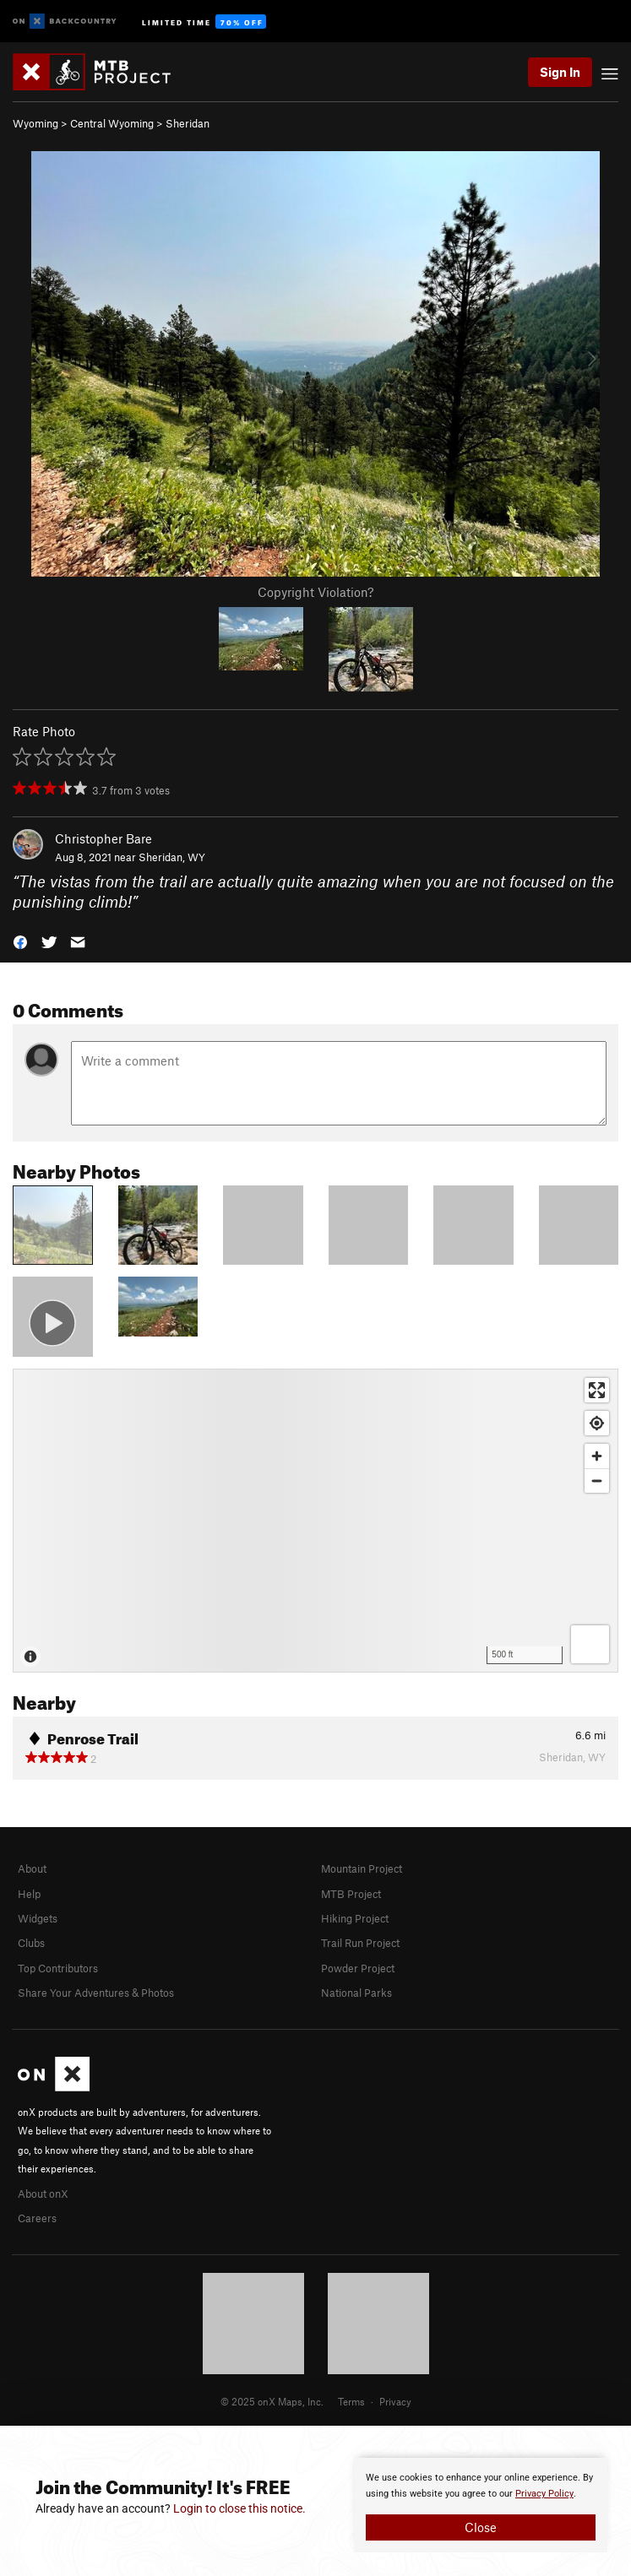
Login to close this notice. (239, 2508)
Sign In (560, 71)
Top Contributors (58, 1968)
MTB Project (351, 1894)
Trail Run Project (360, 1943)
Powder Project (357, 1968)
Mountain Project (361, 1868)
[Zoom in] (597, 1456)
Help (29, 1894)
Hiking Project (355, 1918)
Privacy (395, 2401)
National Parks (356, 1992)
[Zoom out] (597, 1480)
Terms (351, 2401)
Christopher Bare (103, 838)
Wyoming (35, 123)
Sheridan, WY (172, 857)
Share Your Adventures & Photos (96, 1992)
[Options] (590, 1644)
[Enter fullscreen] (597, 1390)
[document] (481, 2505)
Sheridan (187, 123)
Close (481, 2527)
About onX (43, 2193)
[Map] (315, 1520)
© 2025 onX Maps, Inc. (272, 2401)
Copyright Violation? (315, 591)
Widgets (37, 1918)
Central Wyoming (112, 123)
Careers (37, 2218)
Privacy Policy (544, 2493)
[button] (20, 941)
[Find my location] (597, 1423)
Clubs (31, 1943)
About (32, 1868)
